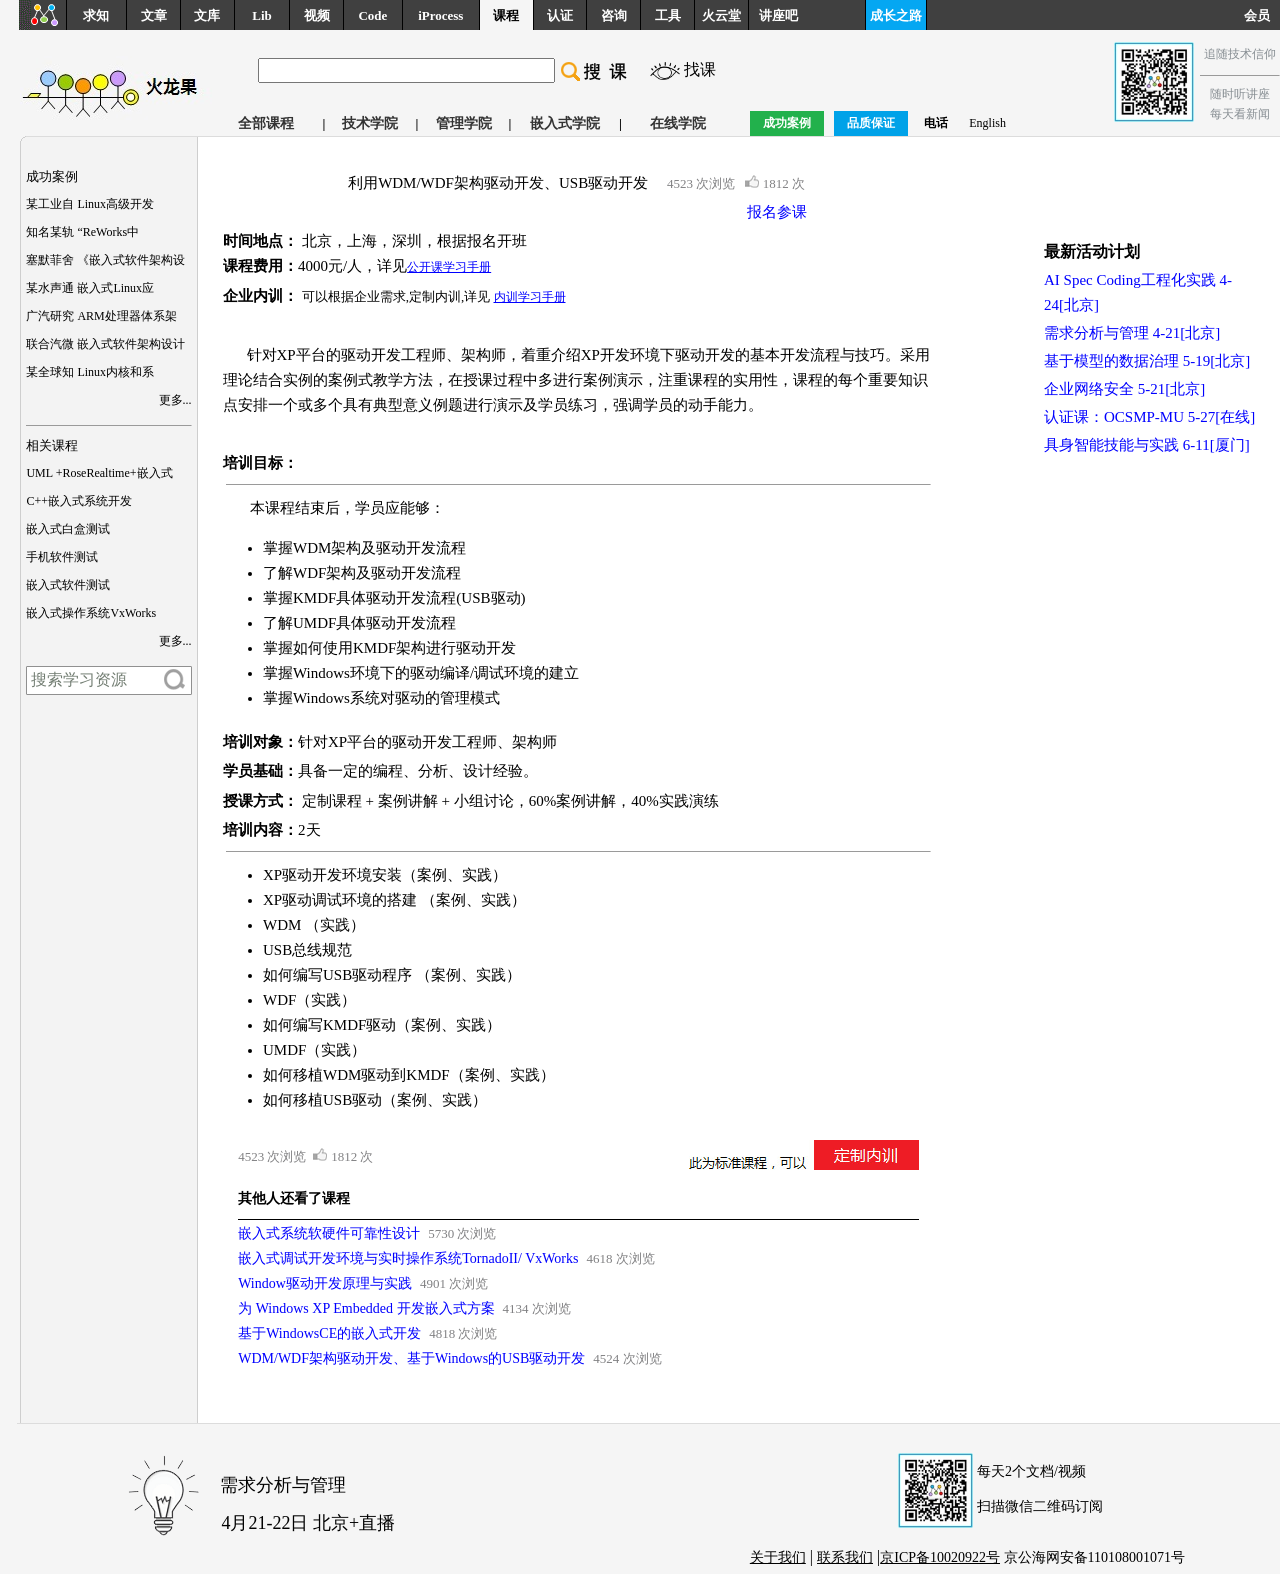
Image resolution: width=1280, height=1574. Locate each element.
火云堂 (721, 15)
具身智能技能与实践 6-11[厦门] (1147, 445)
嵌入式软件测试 (68, 585)
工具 (668, 15)
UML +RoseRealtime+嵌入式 (99, 473)
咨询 (614, 15)
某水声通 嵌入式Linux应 (90, 288)
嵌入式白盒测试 (68, 529)
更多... (175, 400)
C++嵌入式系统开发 (79, 501)
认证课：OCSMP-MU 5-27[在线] (1149, 417)
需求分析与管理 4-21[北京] (1132, 333)
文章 (154, 15)
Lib (262, 15)
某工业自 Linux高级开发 (90, 204)
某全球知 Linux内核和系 (90, 372)
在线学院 (678, 123)
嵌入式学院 (565, 123)
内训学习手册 (530, 297)
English (987, 123)
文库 (207, 15)
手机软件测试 (62, 557)
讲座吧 (778, 15)
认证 (560, 15)
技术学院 (370, 123)
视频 (317, 15)
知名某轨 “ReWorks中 (82, 232)
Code (372, 15)
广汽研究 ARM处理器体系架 (101, 316)
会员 (1262, 15)
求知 (96, 15)
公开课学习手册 (449, 267)
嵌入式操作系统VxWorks (91, 613)
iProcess (440, 15)
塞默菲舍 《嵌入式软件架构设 (105, 260)
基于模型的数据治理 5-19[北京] (1147, 361)
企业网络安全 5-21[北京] (1124, 389)
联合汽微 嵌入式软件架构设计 (105, 344)
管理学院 (464, 123)
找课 (700, 69)
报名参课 (777, 212)
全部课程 (266, 123)
